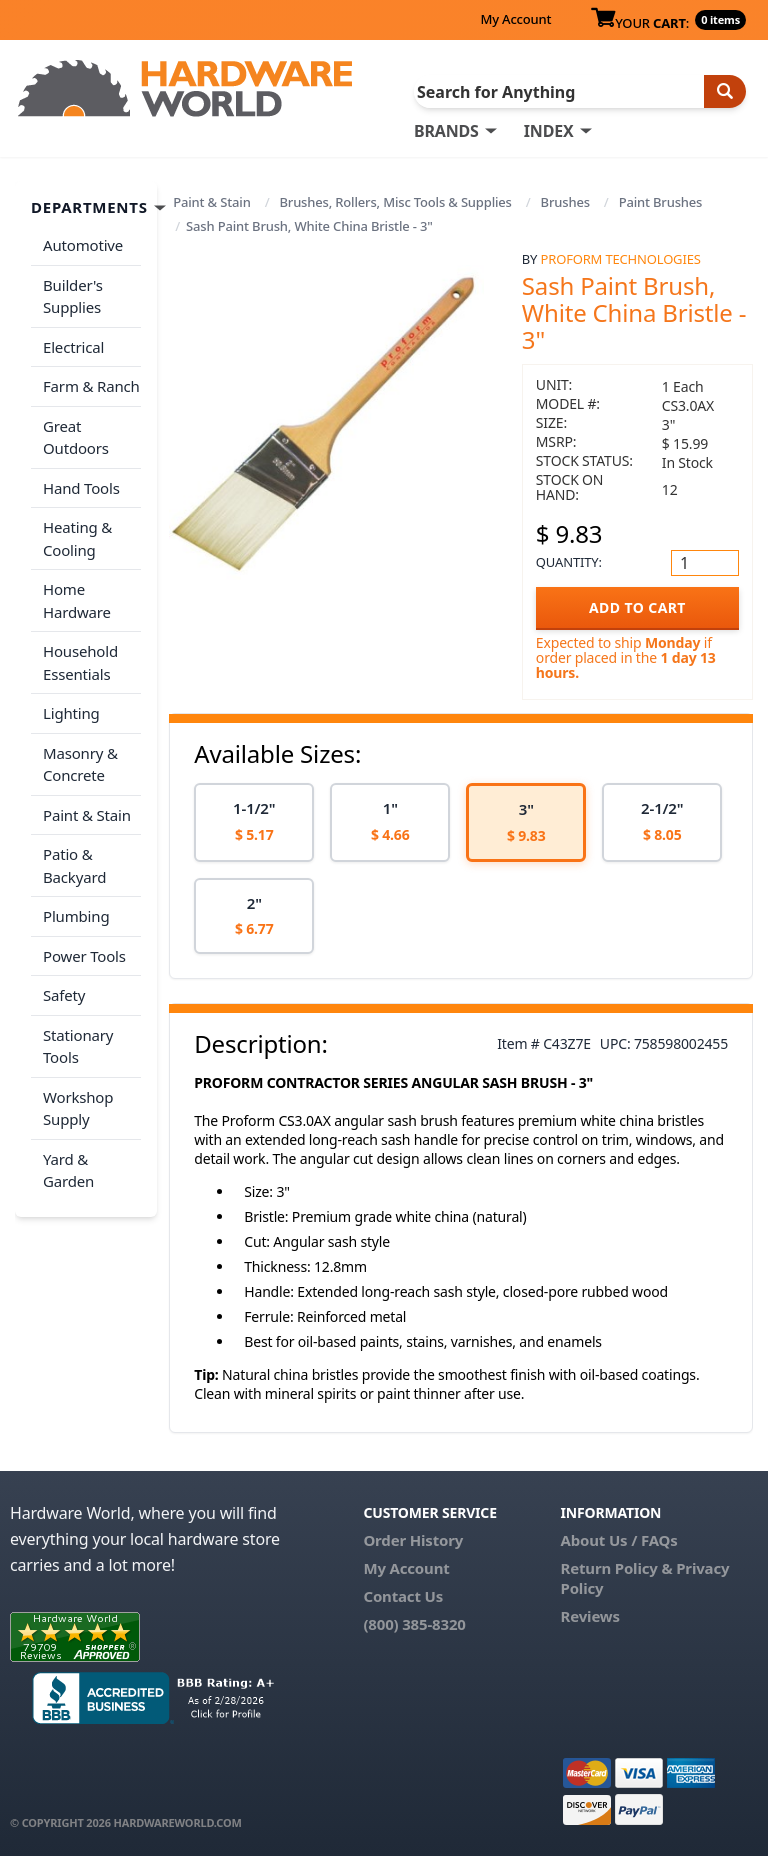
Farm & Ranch (91, 386)
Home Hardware (77, 600)
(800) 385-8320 (414, 1624)
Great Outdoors (76, 437)
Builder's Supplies (73, 296)
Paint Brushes (661, 202)
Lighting (71, 713)
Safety (64, 995)
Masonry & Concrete (80, 764)
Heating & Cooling (77, 538)
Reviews (590, 1616)
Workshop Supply (78, 1108)
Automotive (83, 245)
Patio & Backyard (74, 865)
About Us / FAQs (619, 1540)
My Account (515, 19)
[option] (254, 822)
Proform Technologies (621, 259)
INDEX (549, 131)
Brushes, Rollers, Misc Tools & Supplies (395, 202)
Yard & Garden (68, 1170)
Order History (413, 1540)
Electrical (73, 347)
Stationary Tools (78, 1046)
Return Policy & (617, 1568)
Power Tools (84, 956)
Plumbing (76, 916)
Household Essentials (80, 662)
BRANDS (446, 131)
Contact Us (403, 1596)
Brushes (565, 202)
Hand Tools (81, 488)
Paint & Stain (211, 202)
